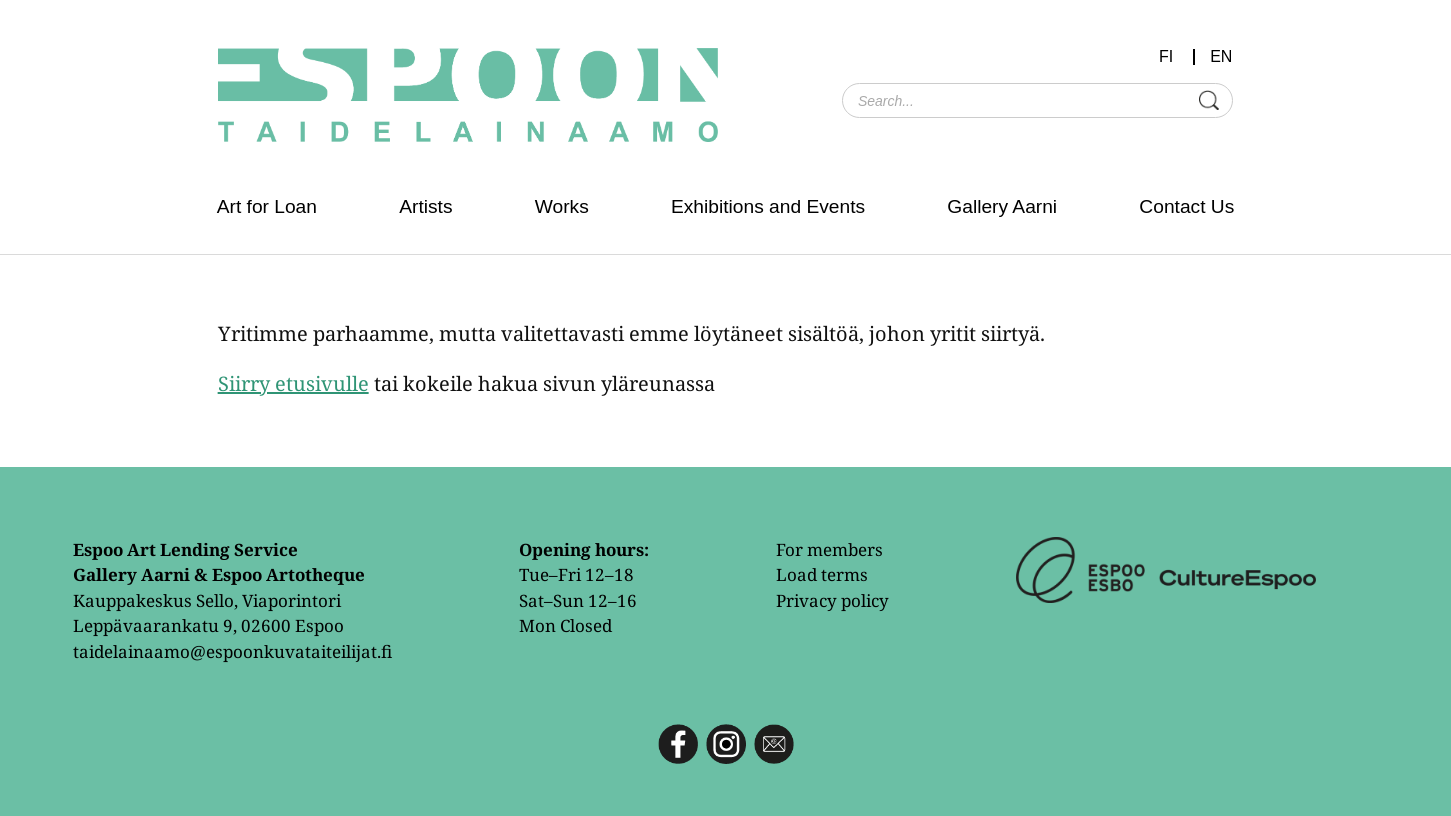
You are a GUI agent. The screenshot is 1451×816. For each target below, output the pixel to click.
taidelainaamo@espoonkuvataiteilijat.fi (232, 651)
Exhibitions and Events (768, 206)
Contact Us (1186, 206)
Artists (425, 206)
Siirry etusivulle (293, 383)
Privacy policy (832, 600)
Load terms (822, 574)
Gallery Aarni (1002, 206)
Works (562, 206)
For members (829, 549)
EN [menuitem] (1221, 57)
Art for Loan (267, 206)
